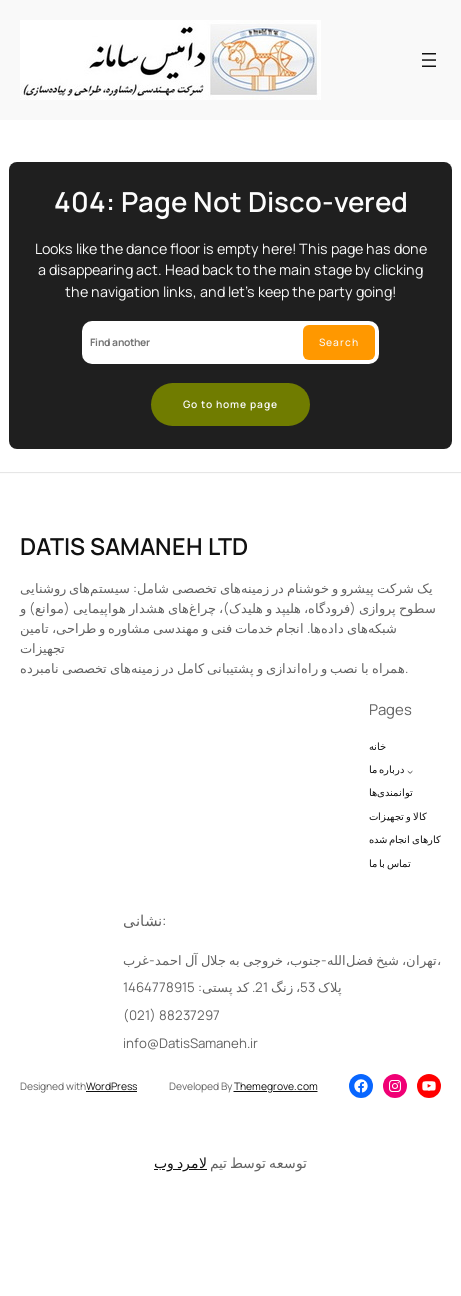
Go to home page (230, 404)
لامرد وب (180, 1163)
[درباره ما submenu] (410, 795)
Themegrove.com (276, 1086)
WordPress (111, 1086)
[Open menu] (429, 60)
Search (338, 342)
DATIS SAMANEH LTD (134, 570)
